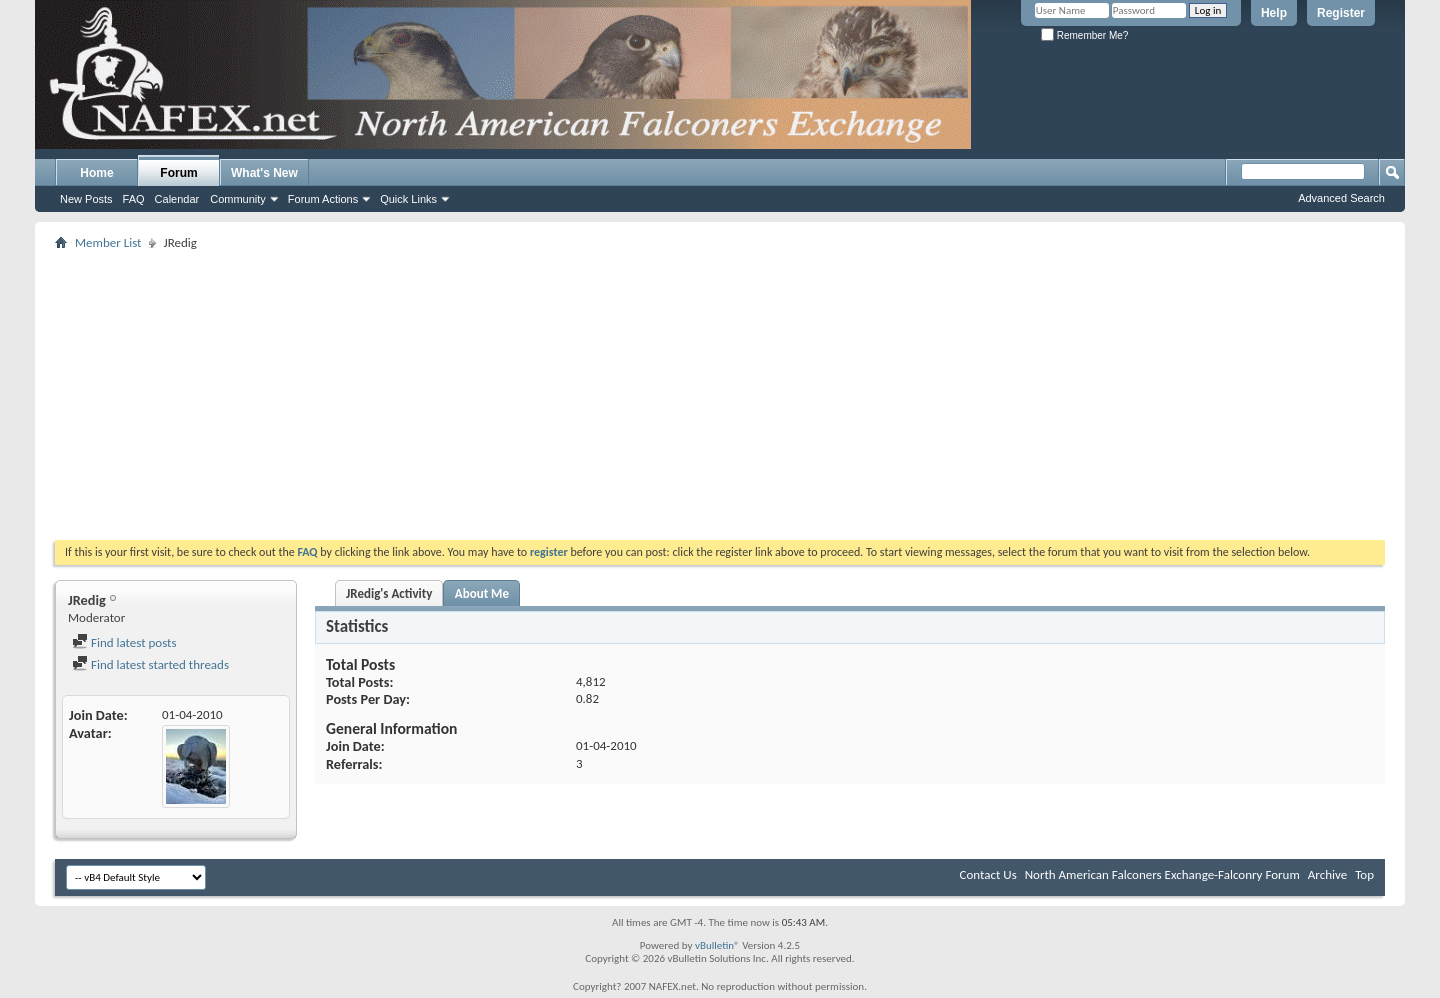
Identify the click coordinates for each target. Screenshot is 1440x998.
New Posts (86, 199)
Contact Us (988, 874)
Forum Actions (323, 199)
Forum (178, 173)
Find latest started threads (150, 664)
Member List (108, 242)
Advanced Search (1341, 198)
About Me (482, 593)
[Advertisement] (720, 395)
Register (1341, 13)
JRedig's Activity (389, 593)
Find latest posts (124, 642)
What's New (264, 173)
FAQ (134, 199)
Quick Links (408, 199)
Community (238, 199)
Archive (1327, 874)
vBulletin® (717, 945)
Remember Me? (1084, 35)
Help (1274, 13)
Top (1364, 874)
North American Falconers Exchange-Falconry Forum (1162, 874)
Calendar (177, 199)
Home (96, 173)
